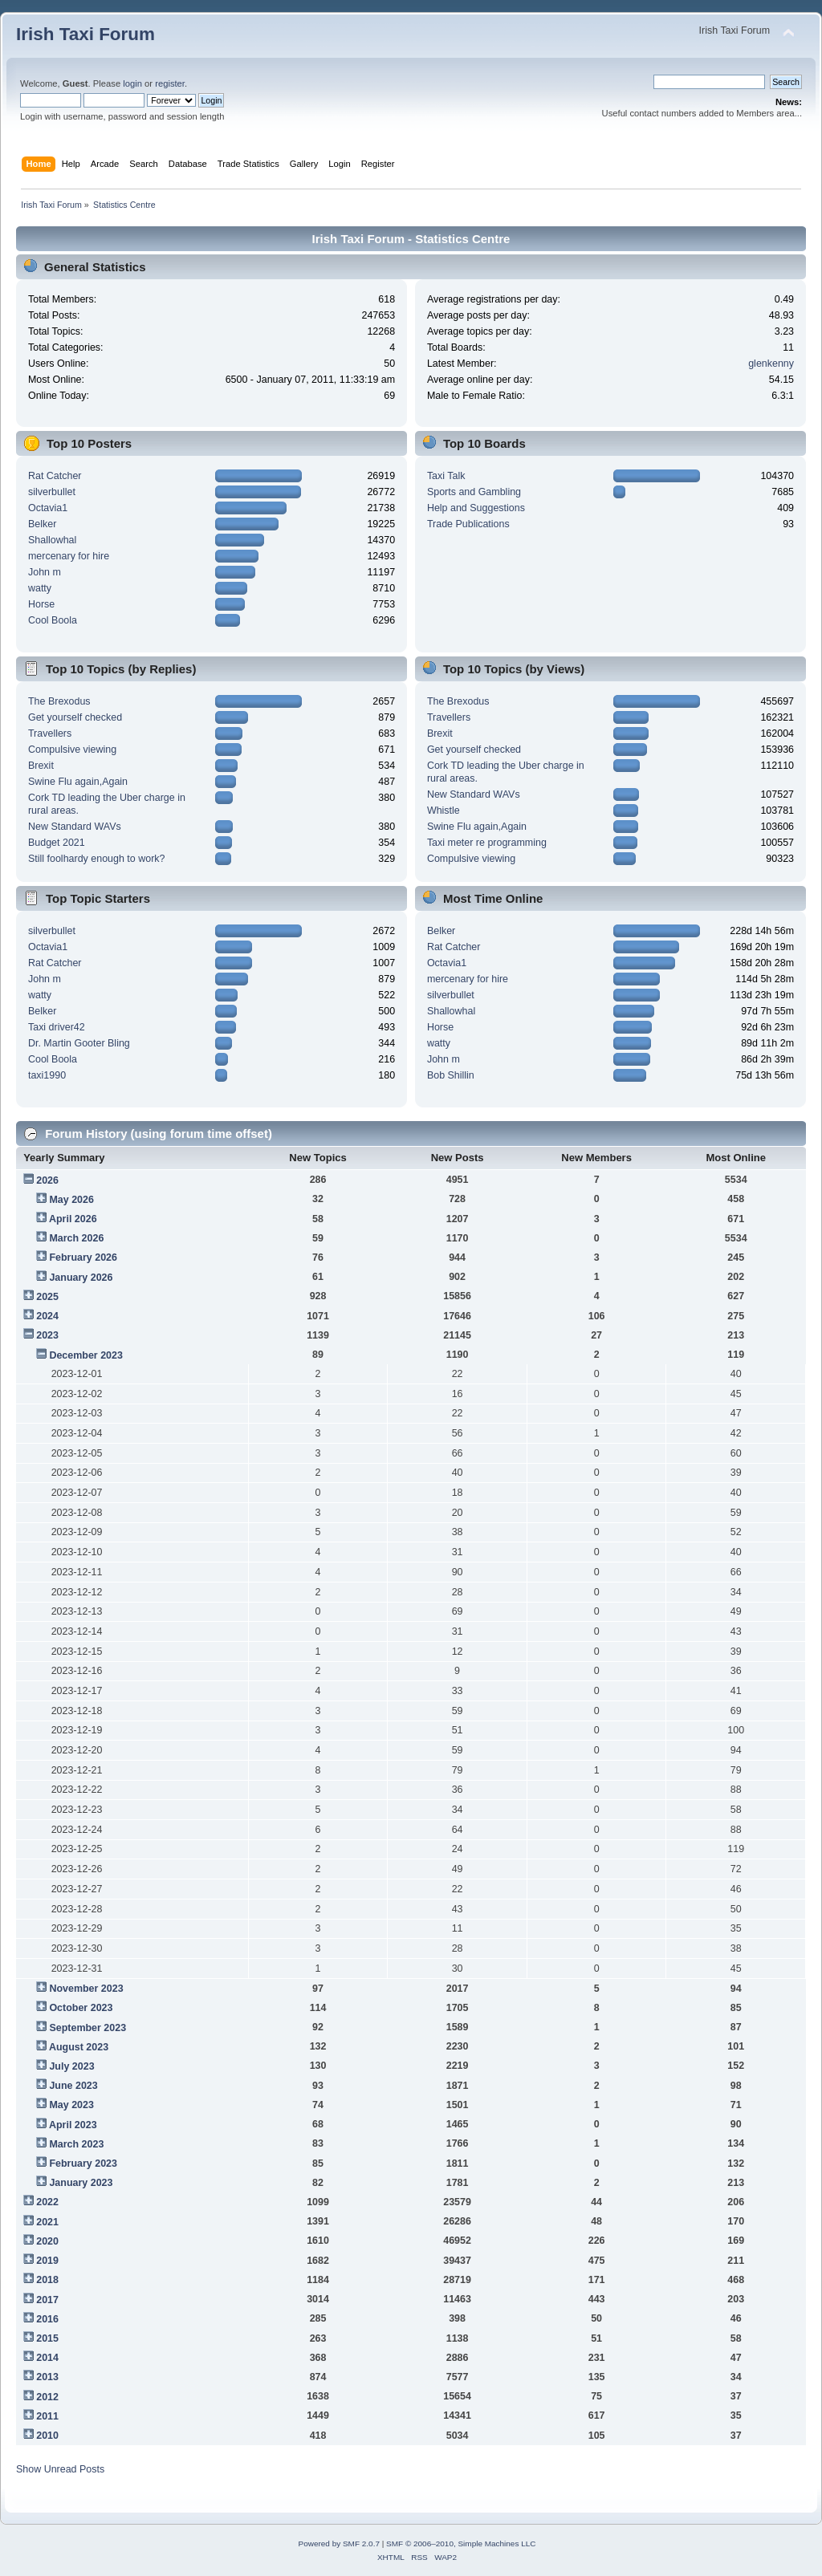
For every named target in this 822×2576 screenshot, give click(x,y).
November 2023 (86, 1988)
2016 (47, 2319)
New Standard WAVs (74, 826)
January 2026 (80, 1277)
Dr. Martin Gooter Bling (79, 1043)
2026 (47, 1180)
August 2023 (78, 2047)
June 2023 (73, 2085)
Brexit (41, 765)
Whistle (443, 810)
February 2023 (83, 2163)
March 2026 (76, 1238)
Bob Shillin (450, 1075)
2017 (47, 2300)
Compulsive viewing (72, 749)
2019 (47, 2260)
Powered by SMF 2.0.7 (339, 2543)
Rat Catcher (55, 475)
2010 (47, 2435)
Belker (42, 524)
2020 (47, 2241)
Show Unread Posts (60, 2469)
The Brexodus (59, 701)
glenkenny (771, 363)
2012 (47, 2397)
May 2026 (71, 1199)
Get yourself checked (75, 717)
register (170, 83)
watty (39, 588)
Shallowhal (52, 540)
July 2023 (71, 2066)
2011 (47, 2416)
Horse (41, 604)
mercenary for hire (68, 556)
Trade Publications (468, 524)
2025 (47, 1296)
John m (44, 572)
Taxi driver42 (56, 1027)
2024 (47, 1316)
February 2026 (83, 1257)
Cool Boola (52, 620)
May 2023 (71, 2105)
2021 (47, 2222)
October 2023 (80, 2007)
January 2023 (80, 2182)
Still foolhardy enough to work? (96, 858)
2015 (47, 2338)
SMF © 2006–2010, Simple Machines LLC (460, 2543)
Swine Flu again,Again (78, 781)
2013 (47, 2377)
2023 (47, 1335)
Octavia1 (47, 508)
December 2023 (86, 1355)
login (132, 83)
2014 (47, 2357)
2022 (47, 2202)
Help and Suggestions (476, 508)
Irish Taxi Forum (85, 34)
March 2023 (76, 2144)
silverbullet (51, 492)
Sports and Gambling (474, 492)
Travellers (49, 733)
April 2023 (73, 2125)
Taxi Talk (446, 475)
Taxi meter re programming (487, 842)
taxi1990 (47, 1075)
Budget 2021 (56, 842)
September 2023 (87, 2028)
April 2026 (73, 1219)
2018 (47, 2279)
